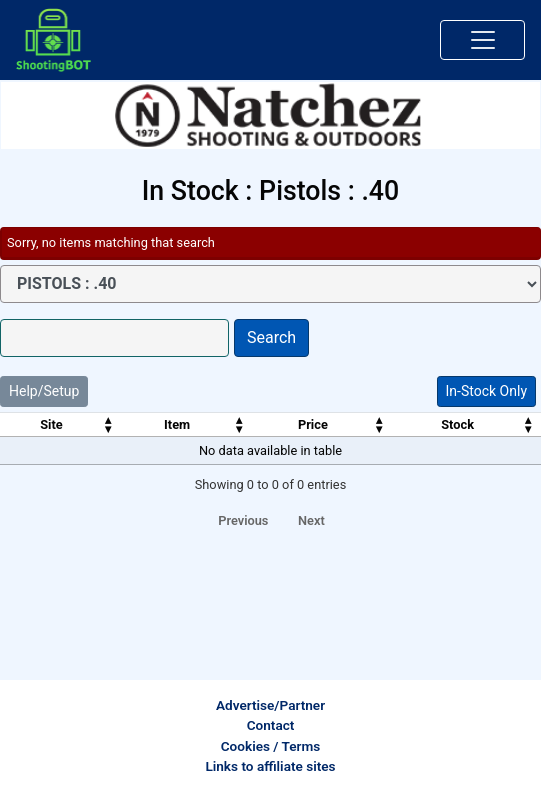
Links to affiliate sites (270, 766)
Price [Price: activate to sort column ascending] (313, 424)
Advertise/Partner (270, 705)
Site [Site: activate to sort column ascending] (51, 424)
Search (271, 337)
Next (311, 520)
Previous (243, 520)
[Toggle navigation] (482, 40)
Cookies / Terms (271, 746)
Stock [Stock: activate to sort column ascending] (457, 424)
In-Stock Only (486, 391)
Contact (271, 725)
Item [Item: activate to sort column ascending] (177, 424)
